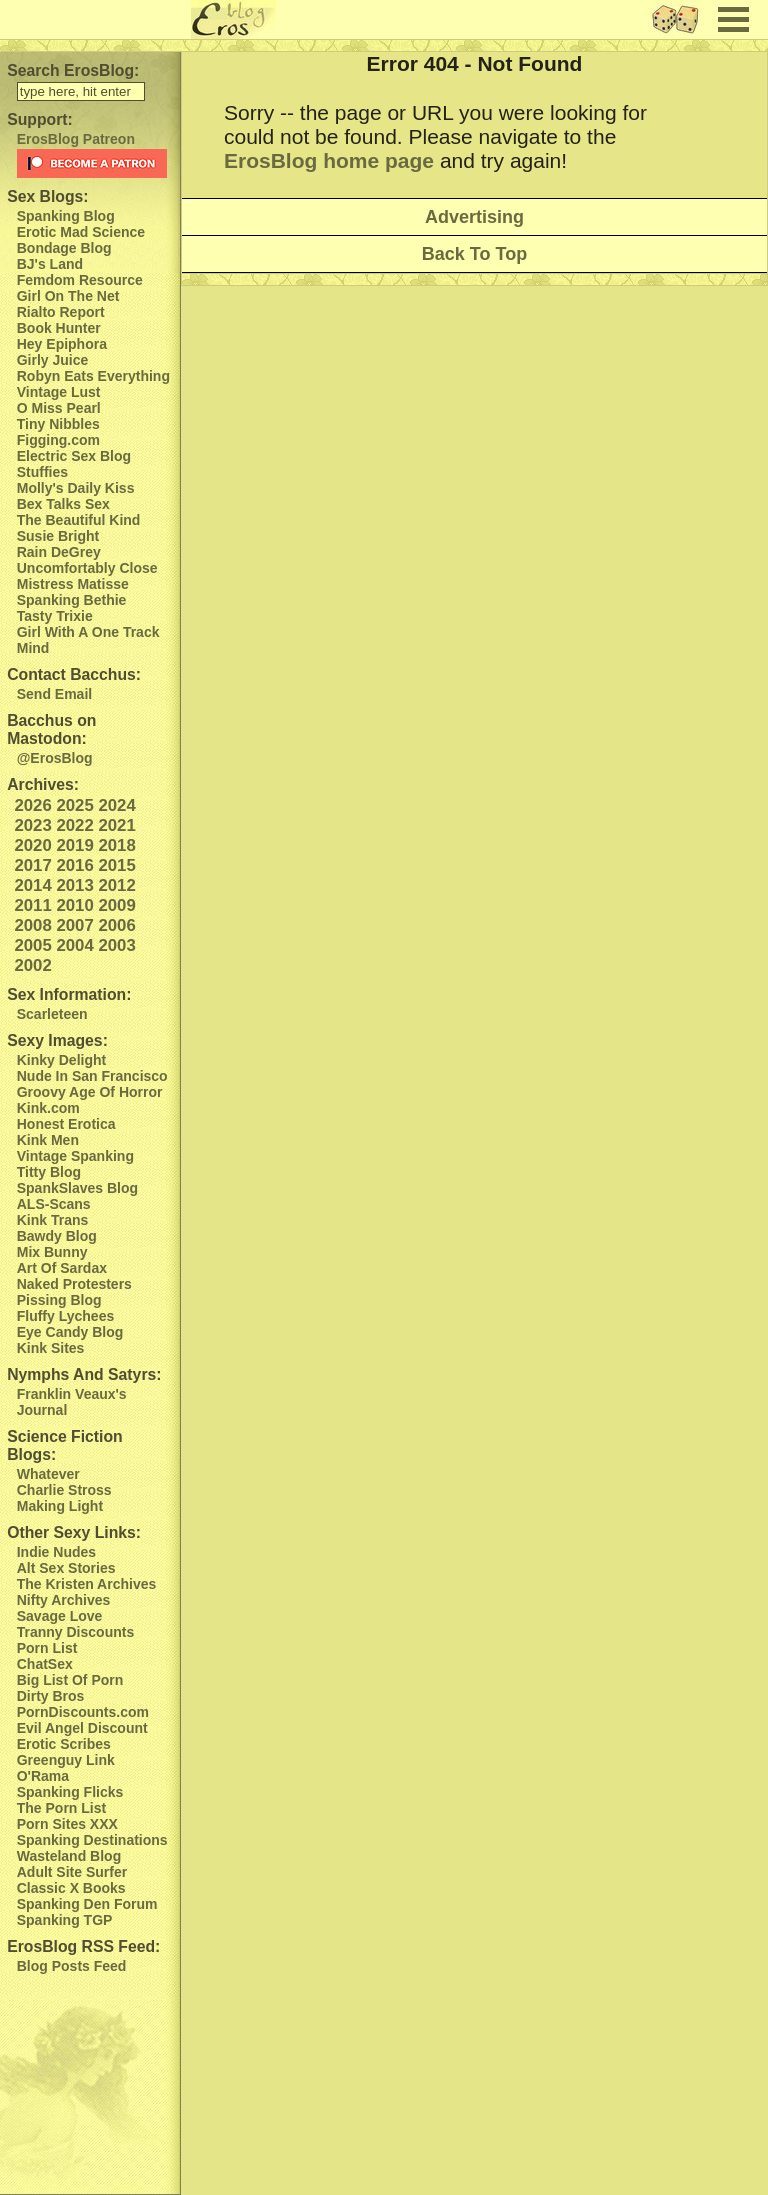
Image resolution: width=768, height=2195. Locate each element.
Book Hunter (59, 328)
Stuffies (42, 472)
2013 (74, 885)
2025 (74, 805)
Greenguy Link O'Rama (66, 1768)
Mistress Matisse (73, 584)
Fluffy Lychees (66, 1316)
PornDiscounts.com (83, 1712)
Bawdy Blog (57, 1236)
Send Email (54, 694)
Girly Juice (53, 360)
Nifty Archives (64, 1600)
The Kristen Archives (87, 1584)
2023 (32, 825)
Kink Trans (53, 1220)
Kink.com (48, 1108)
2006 (116, 925)
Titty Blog (49, 1172)
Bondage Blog (64, 248)
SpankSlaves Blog (77, 1188)
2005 (32, 945)
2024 (116, 805)
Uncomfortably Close (87, 568)
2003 (116, 945)
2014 (32, 885)
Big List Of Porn (70, 1680)
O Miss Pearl (59, 408)
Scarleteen (52, 1014)
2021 (116, 825)
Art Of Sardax (62, 1268)
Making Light (60, 1506)
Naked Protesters (74, 1284)
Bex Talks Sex (63, 504)
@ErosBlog (55, 758)
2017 (32, 865)
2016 (74, 865)
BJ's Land (50, 264)
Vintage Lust (59, 392)
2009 (116, 905)
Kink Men (48, 1140)
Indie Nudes (56, 1552)
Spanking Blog (66, 216)
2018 (116, 845)
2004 (74, 945)
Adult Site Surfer (72, 1872)
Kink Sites (51, 1348)
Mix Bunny (52, 1252)
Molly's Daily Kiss (76, 488)
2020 (32, 845)
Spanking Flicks (70, 1792)
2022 (74, 825)
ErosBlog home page (329, 160)
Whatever (48, 1474)
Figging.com (58, 440)
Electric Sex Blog (74, 456)
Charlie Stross (64, 1490)
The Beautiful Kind (79, 520)
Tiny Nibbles (58, 424)
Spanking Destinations (92, 1840)
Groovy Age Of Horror (90, 1092)
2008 (32, 925)
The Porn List (61, 1808)
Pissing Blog (59, 1300)
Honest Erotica (66, 1124)
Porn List (47, 1648)
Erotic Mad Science (81, 232)
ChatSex (45, 1664)
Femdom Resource (80, 280)
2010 (74, 905)
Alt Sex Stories (66, 1568)
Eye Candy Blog (70, 1332)
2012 (116, 885)
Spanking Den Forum (87, 1904)
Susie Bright (58, 536)
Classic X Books (71, 1888)
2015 (116, 865)
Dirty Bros (51, 1696)
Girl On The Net (68, 296)
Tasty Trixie (55, 616)
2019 (74, 845)
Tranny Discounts (75, 1632)
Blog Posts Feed (72, 1966)
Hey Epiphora (62, 344)
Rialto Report (61, 312)
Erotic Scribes (64, 1744)
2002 (32, 965)
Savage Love (60, 1616)
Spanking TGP (65, 1920)
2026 (32, 805)
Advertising (474, 217)
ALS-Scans (54, 1204)
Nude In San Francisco (92, 1076)
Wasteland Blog (69, 1856)
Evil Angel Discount (82, 1728)
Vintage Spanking (75, 1156)
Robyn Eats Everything (93, 376)
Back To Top (474, 254)
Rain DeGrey (59, 552)
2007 (74, 925)
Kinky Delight (61, 1060)
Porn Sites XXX (67, 1824)
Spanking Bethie (72, 600)
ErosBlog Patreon (76, 139)
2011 (32, 905)
